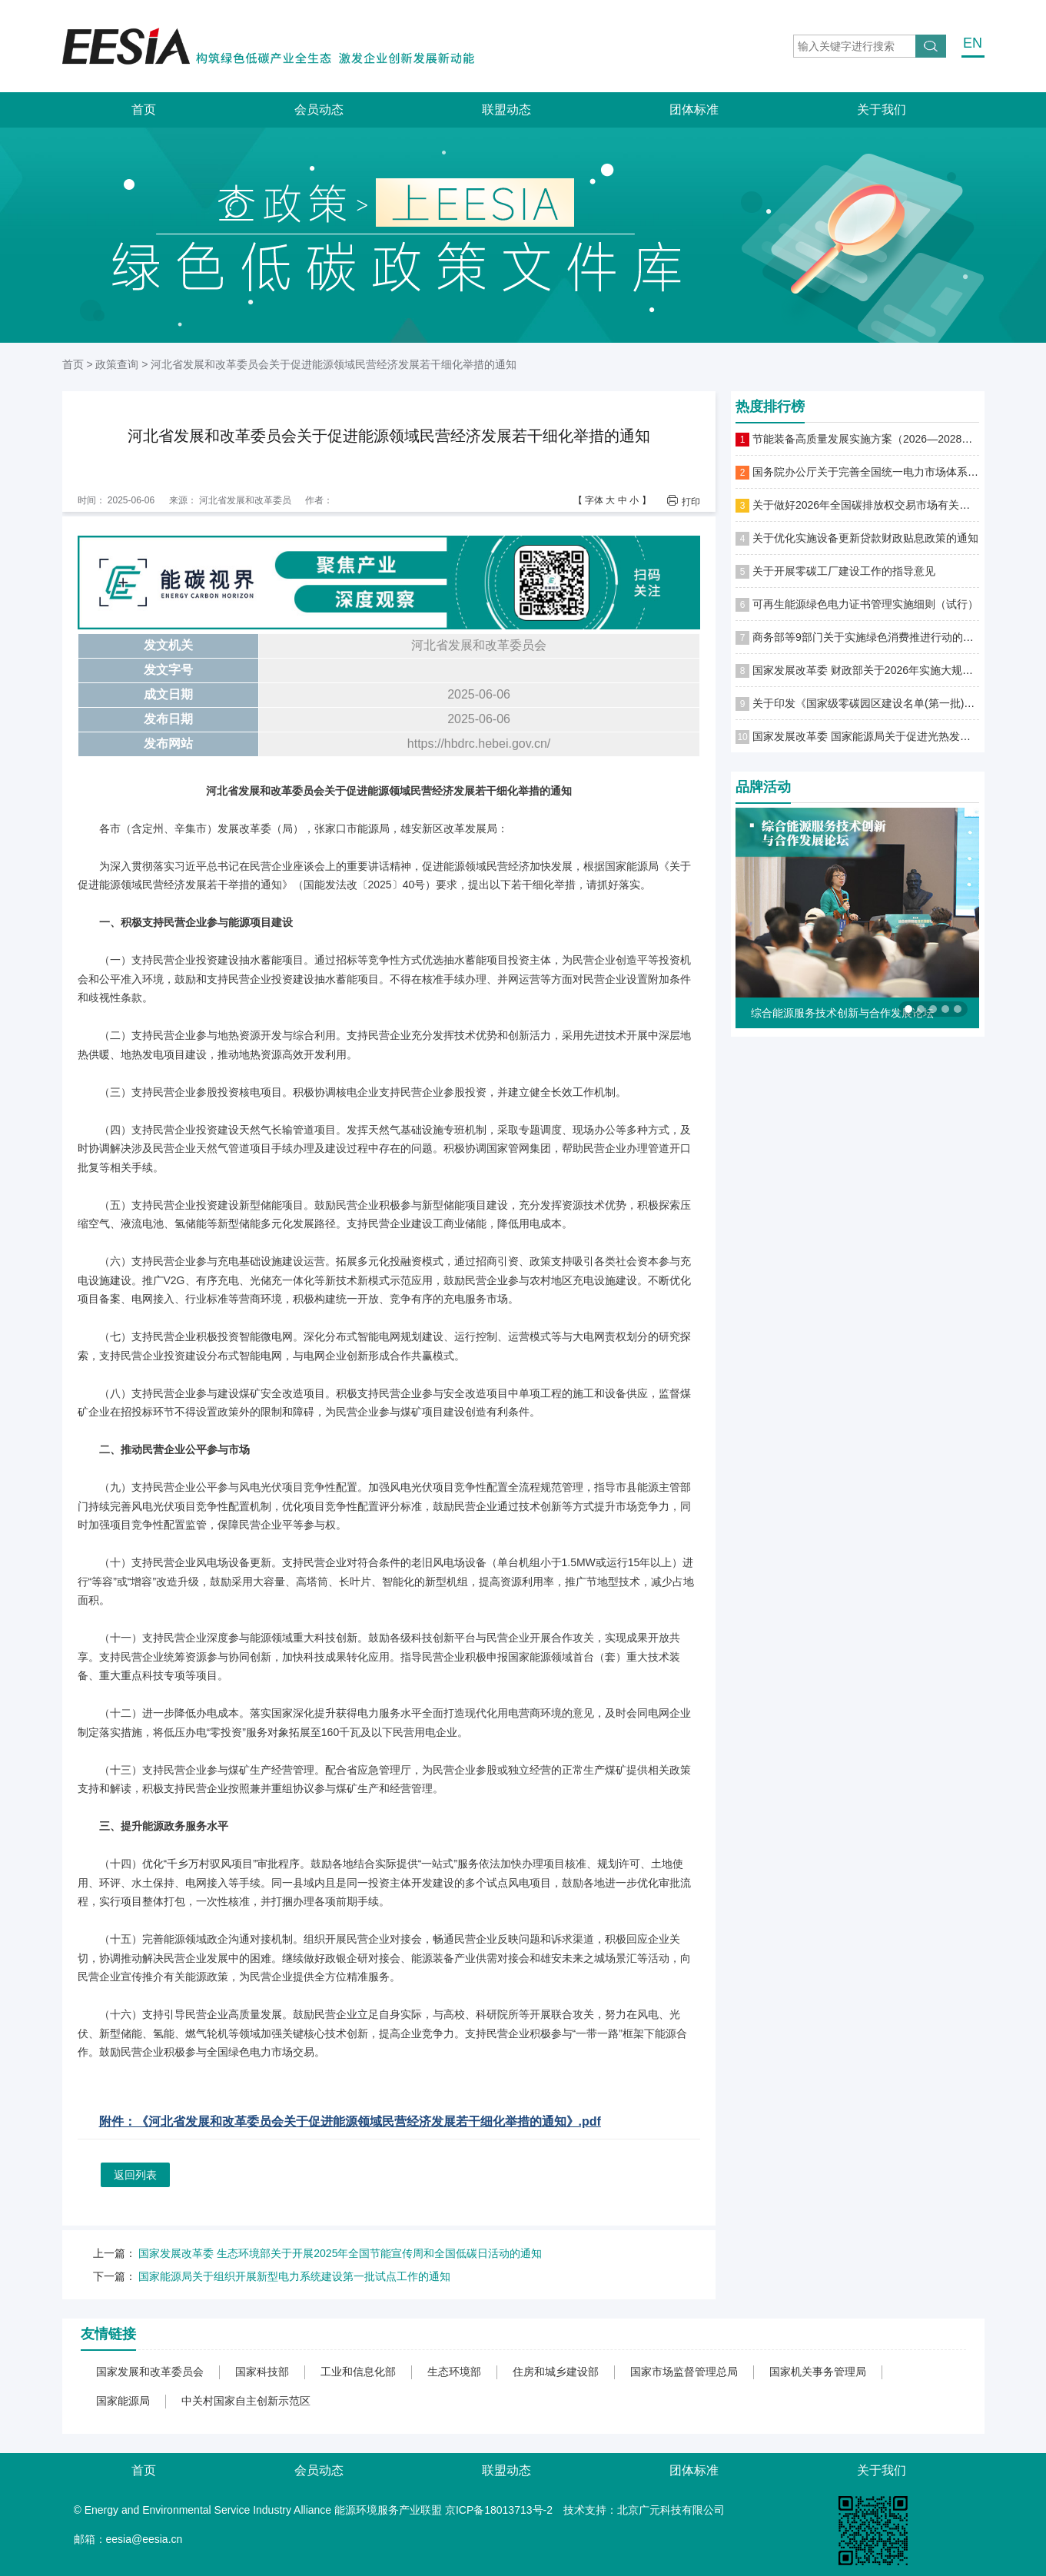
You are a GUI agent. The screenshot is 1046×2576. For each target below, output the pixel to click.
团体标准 (694, 109)
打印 (691, 501)
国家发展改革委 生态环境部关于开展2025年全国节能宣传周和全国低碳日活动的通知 (340, 2253)
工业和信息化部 (358, 2371)
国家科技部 (262, 2371)
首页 (143, 109)
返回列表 (135, 2175)
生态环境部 (454, 2371)
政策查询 (116, 364)
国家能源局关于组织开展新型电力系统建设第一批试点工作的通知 (294, 2276)
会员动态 (319, 109)
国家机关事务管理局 (817, 2371)
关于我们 (881, 109)
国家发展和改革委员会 (150, 2371)
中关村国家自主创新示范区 (245, 2401)
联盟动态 (506, 109)
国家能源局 (123, 2401)
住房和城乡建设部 (556, 2371)
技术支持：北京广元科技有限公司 (644, 2510)
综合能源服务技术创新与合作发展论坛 (842, 1013)
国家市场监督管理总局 (684, 2371)
